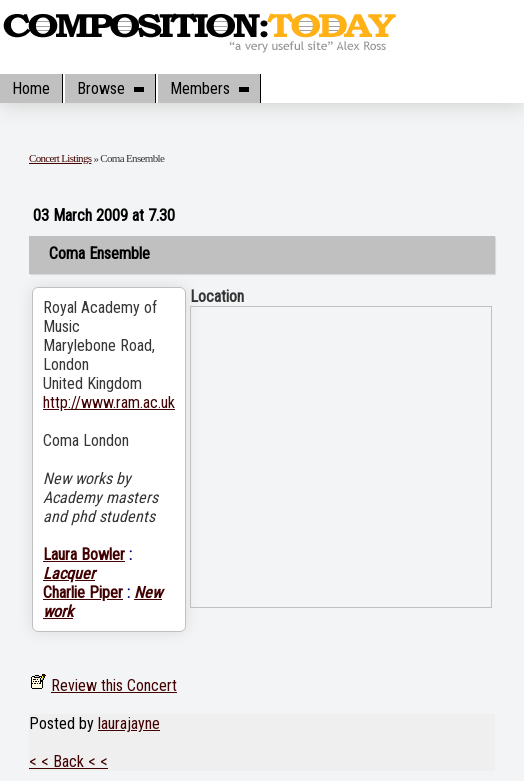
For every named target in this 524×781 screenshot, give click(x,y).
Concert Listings (60, 158)
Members (209, 88)
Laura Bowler (84, 554)
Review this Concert (114, 685)
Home (31, 88)
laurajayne (129, 723)
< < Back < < (68, 761)
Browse (110, 88)
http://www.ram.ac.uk (109, 402)
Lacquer (69, 573)
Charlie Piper (83, 592)
